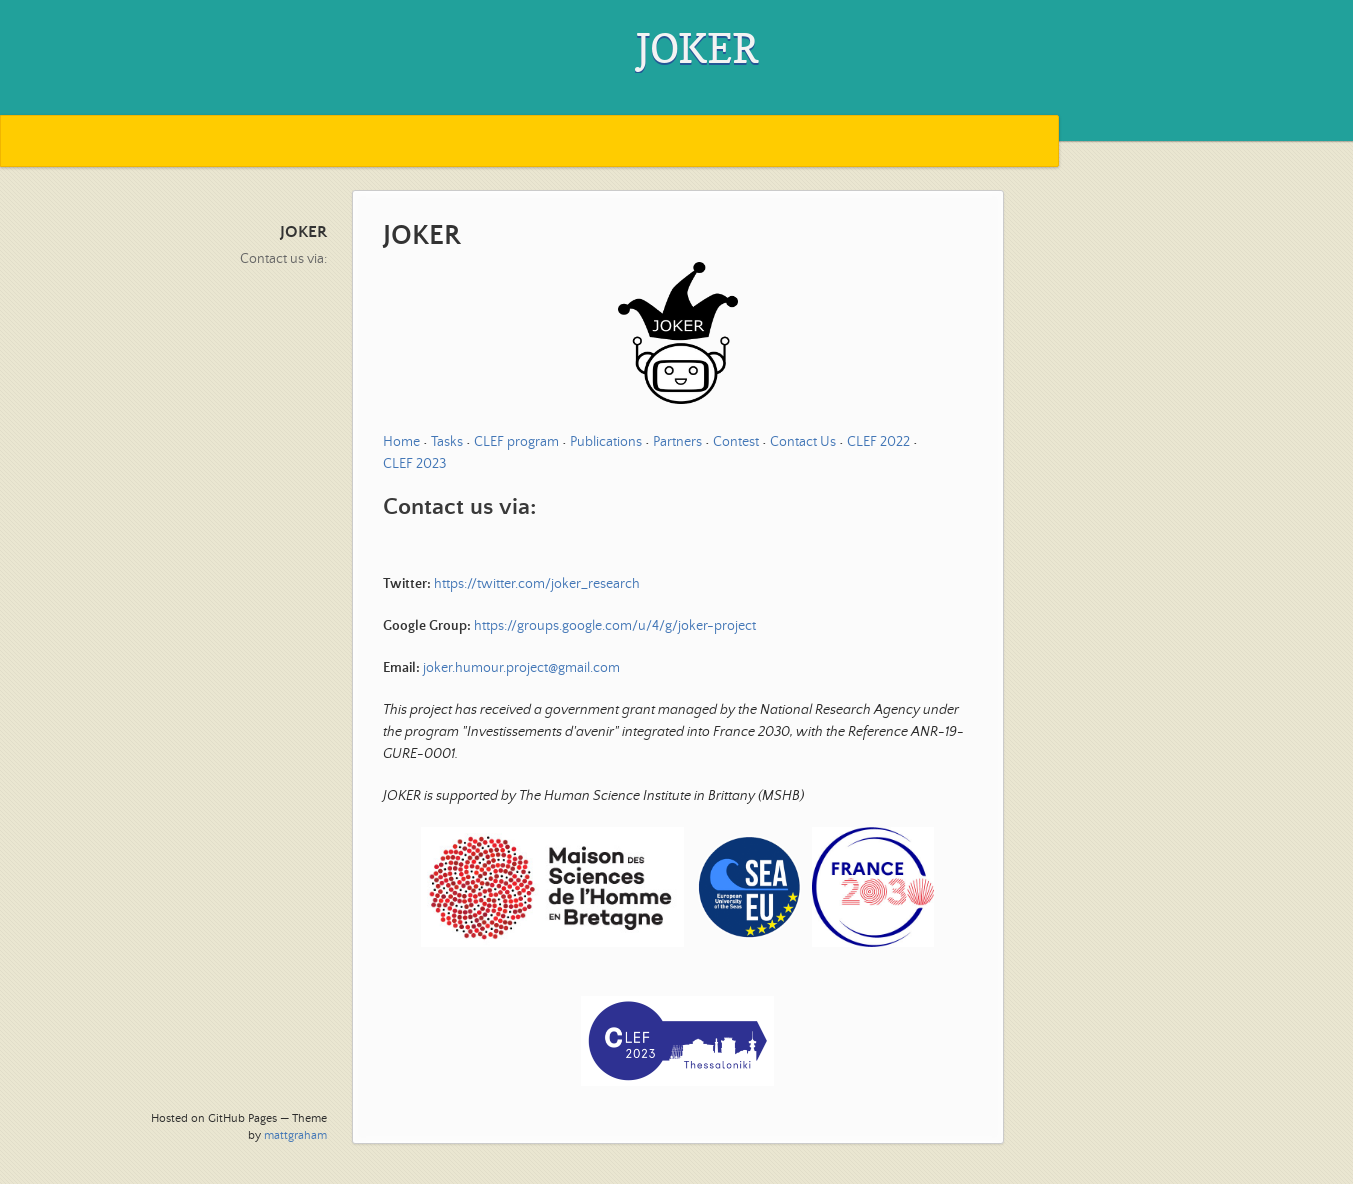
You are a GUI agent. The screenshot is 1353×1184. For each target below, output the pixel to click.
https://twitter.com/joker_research (537, 584)
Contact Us (803, 442)
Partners (677, 442)
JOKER (303, 232)
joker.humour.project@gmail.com (521, 668)
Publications (606, 442)
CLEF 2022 (878, 442)
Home (401, 442)
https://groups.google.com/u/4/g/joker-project (615, 626)
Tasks (447, 442)
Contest (736, 442)
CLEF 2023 (414, 464)
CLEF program (516, 442)
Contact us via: (283, 259)
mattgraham (295, 1135)
